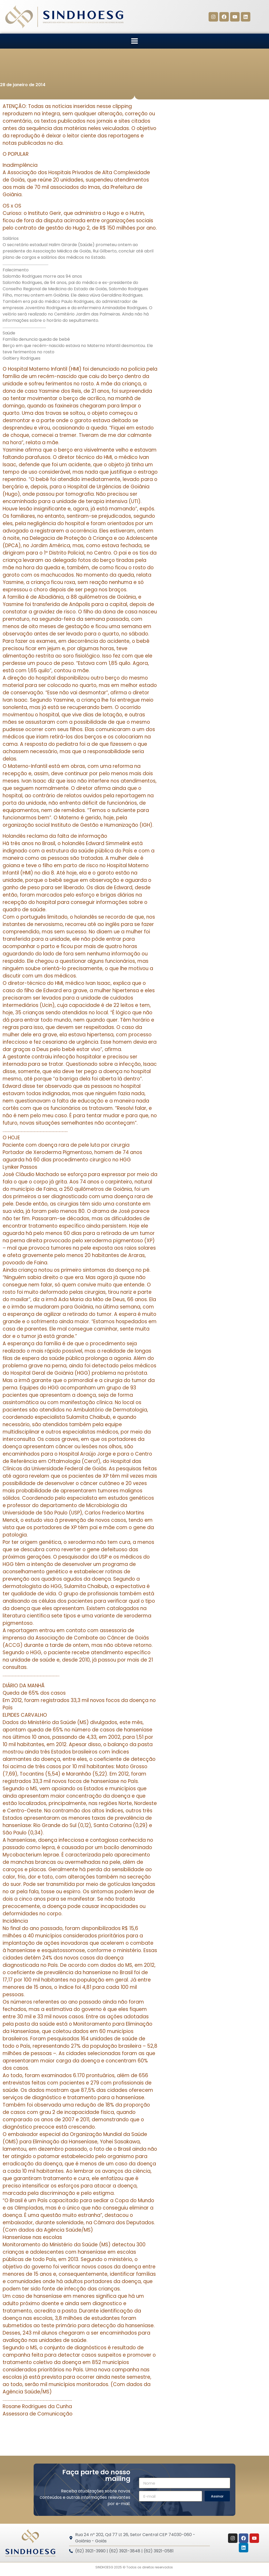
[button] (134, 41)
